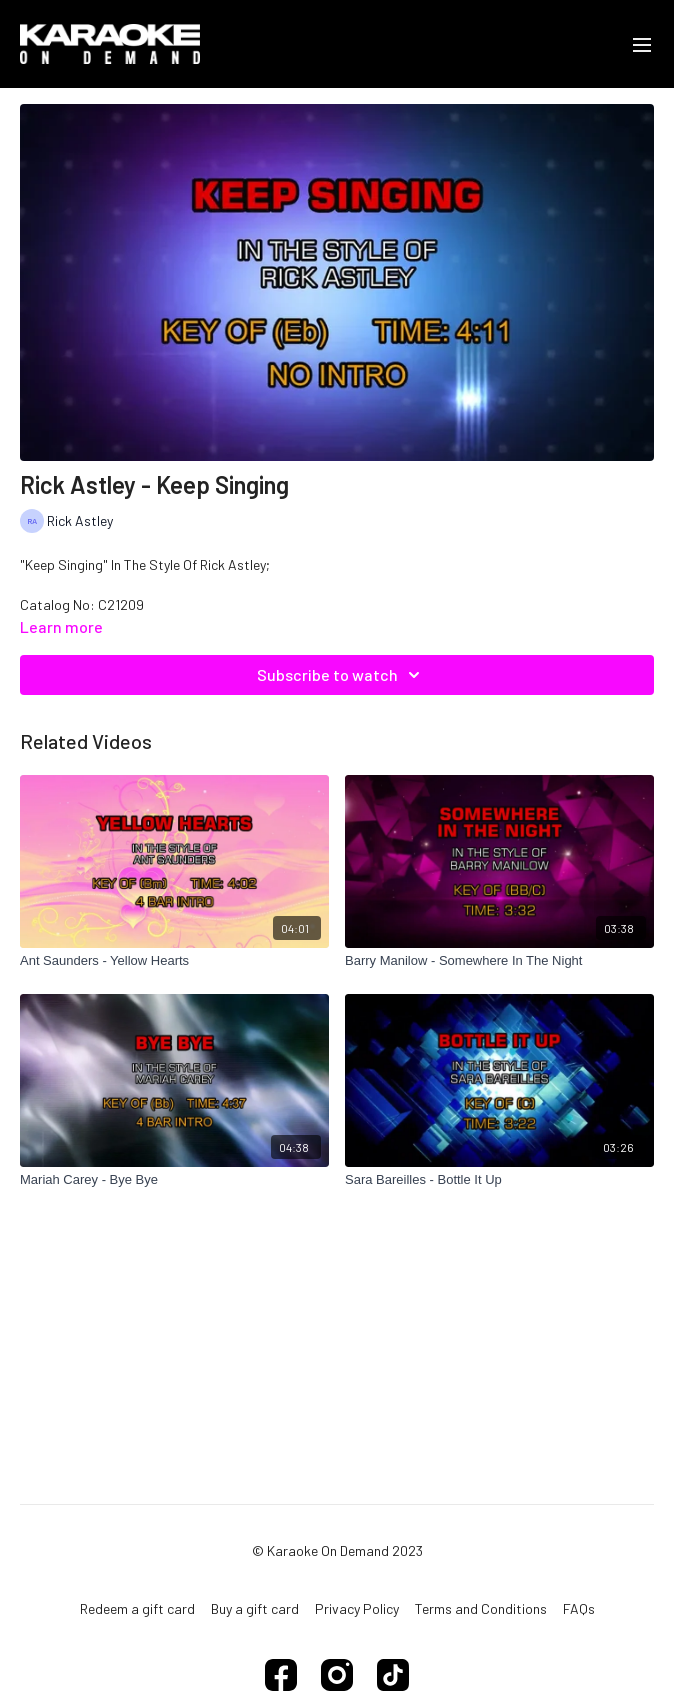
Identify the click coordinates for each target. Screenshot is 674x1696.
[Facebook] (281, 1675)
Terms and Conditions (481, 1608)
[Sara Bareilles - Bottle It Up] (499, 1180)
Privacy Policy (357, 1608)
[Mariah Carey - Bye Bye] (174, 1180)
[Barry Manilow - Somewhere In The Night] (499, 961)
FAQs (579, 1608)
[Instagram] (337, 1675)
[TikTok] (393, 1675)
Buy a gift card (255, 1608)
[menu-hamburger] (642, 44)
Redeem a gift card (137, 1608)
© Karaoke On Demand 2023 (337, 1551)
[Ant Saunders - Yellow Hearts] (174, 961)
